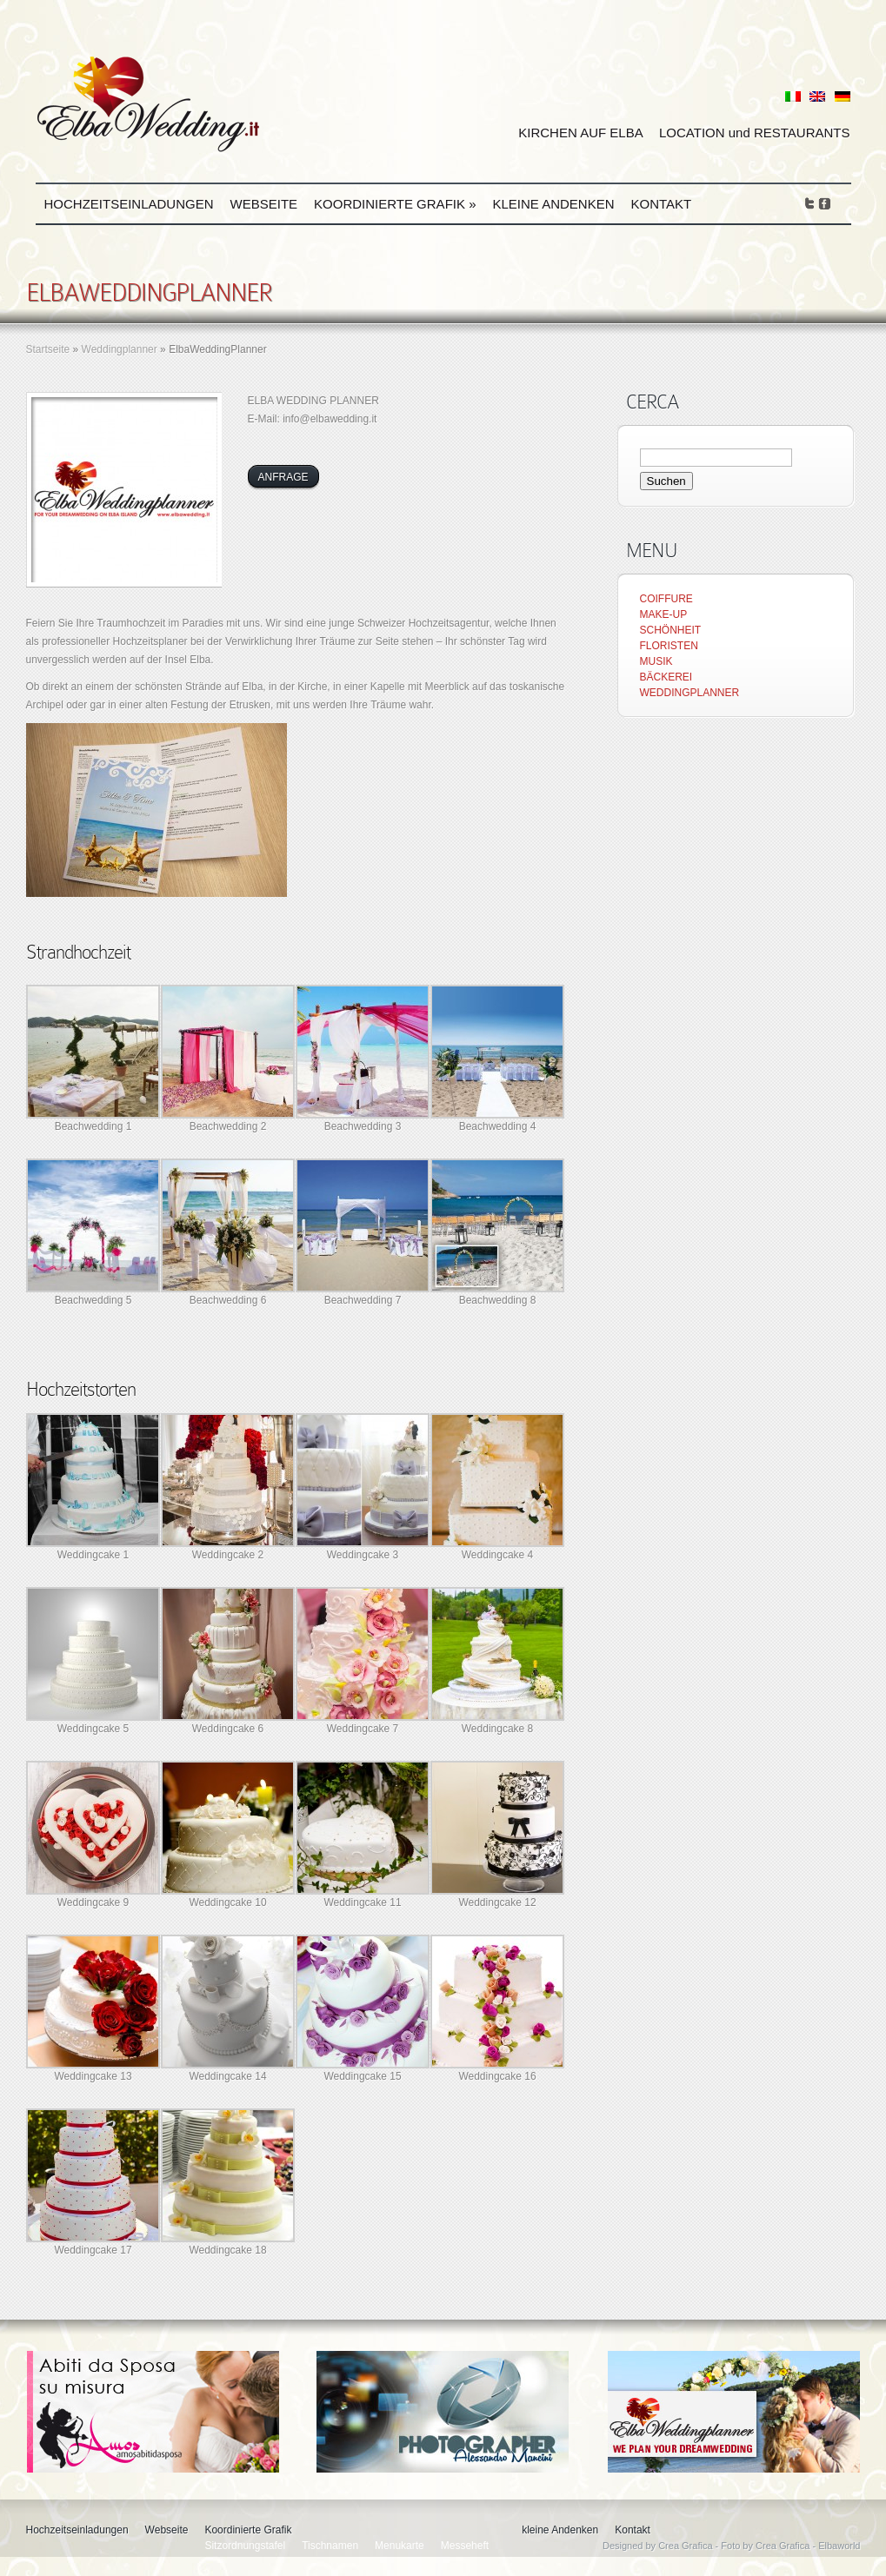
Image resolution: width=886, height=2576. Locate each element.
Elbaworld (839, 2545)
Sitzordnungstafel (244, 2545)
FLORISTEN (669, 646)
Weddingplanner (119, 349)
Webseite (264, 203)
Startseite (48, 349)
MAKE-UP (664, 614)
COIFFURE (666, 599)
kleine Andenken (553, 203)
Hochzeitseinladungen (129, 203)
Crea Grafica (685, 2545)
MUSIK (656, 661)
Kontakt (661, 203)
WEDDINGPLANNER (690, 693)
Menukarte (399, 2545)
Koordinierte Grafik (395, 203)
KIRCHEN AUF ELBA (580, 132)
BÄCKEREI (666, 677)
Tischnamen (330, 2545)
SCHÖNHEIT (671, 630)
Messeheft (465, 2545)
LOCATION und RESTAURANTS (754, 132)
